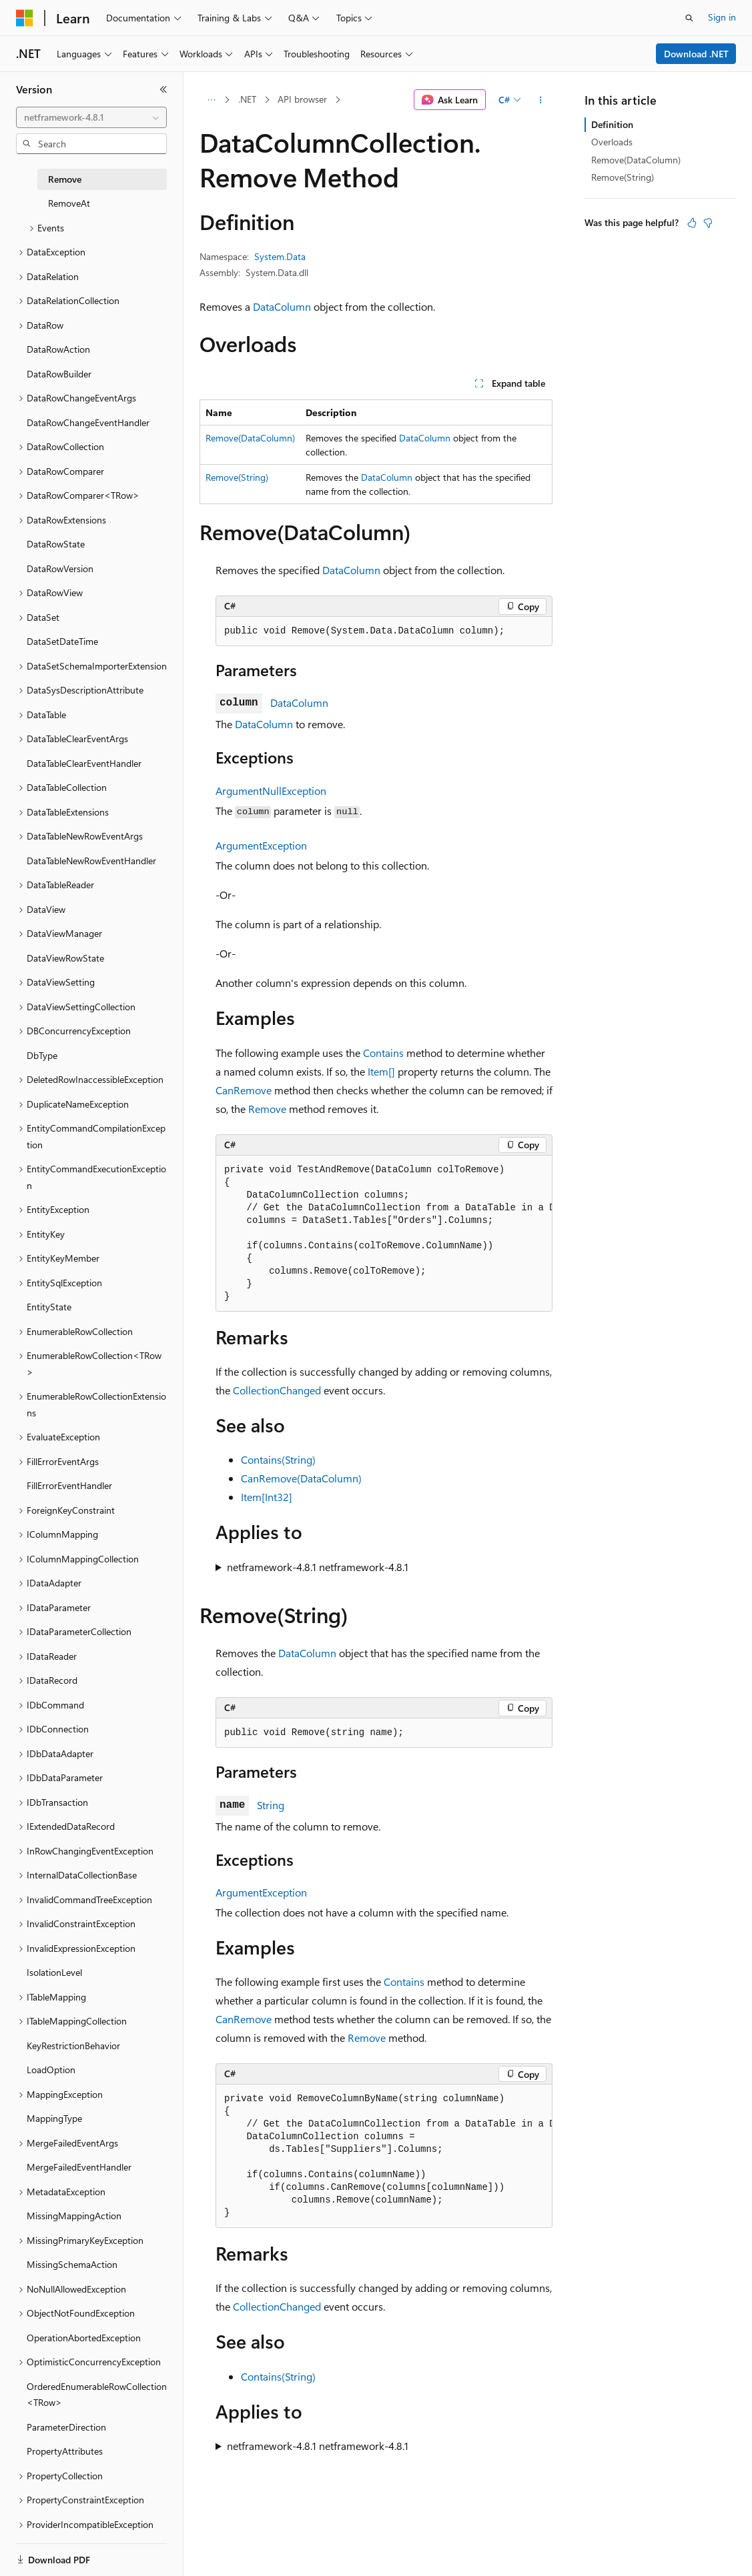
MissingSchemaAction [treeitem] (72, 2264)
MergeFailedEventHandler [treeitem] (79, 2167)
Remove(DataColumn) (250, 437)
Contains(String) (278, 1459)
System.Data (280, 256)
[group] (384, 1234)
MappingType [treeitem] (54, 2118)
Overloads (612, 141)
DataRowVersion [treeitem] (60, 568)
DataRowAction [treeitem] (58, 349)
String (270, 1805)
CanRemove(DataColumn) (301, 1478)
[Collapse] (163, 89)
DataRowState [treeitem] (56, 543)
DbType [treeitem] (42, 1055)
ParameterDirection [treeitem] (66, 2427)
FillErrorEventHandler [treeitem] (69, 1485)
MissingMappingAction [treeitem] (74, 2215)
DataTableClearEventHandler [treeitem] (84, 763)
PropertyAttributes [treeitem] (65, 2451)
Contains (383, 1053)
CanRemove (244, 1090)
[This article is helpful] (692, 223)
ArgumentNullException (271, 791)
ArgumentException (261, 845)
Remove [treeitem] (64, 179)
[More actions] (540, 100)
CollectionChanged (277, 1390)
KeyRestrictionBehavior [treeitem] (73, 2045)
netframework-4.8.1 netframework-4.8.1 (317, 1567)
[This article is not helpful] (708, 223)
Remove (267, 1109)
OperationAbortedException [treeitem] (84, 2337)
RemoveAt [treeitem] (69, 203)
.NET (247, 99)
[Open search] (689, 18)
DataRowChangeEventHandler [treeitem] (88, 422)
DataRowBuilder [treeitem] (59, 373)
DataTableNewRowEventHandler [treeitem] (91, 860)
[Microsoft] (24, 18)
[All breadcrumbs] (211, 100)
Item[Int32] (266, 1497)
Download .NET (696, 53)
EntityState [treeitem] (49, 1306)
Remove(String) (237, 477)
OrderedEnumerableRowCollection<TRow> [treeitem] (97, 2394)
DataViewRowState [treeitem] (65, 958)
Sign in (722, 17)
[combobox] (91, 117)
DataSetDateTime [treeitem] (62, 641)
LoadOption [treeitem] (51, 2069)
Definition (612, 124)
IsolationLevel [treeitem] (54, 1972)
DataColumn (282, 306)
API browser (302, 99)
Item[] (381, 1071)
